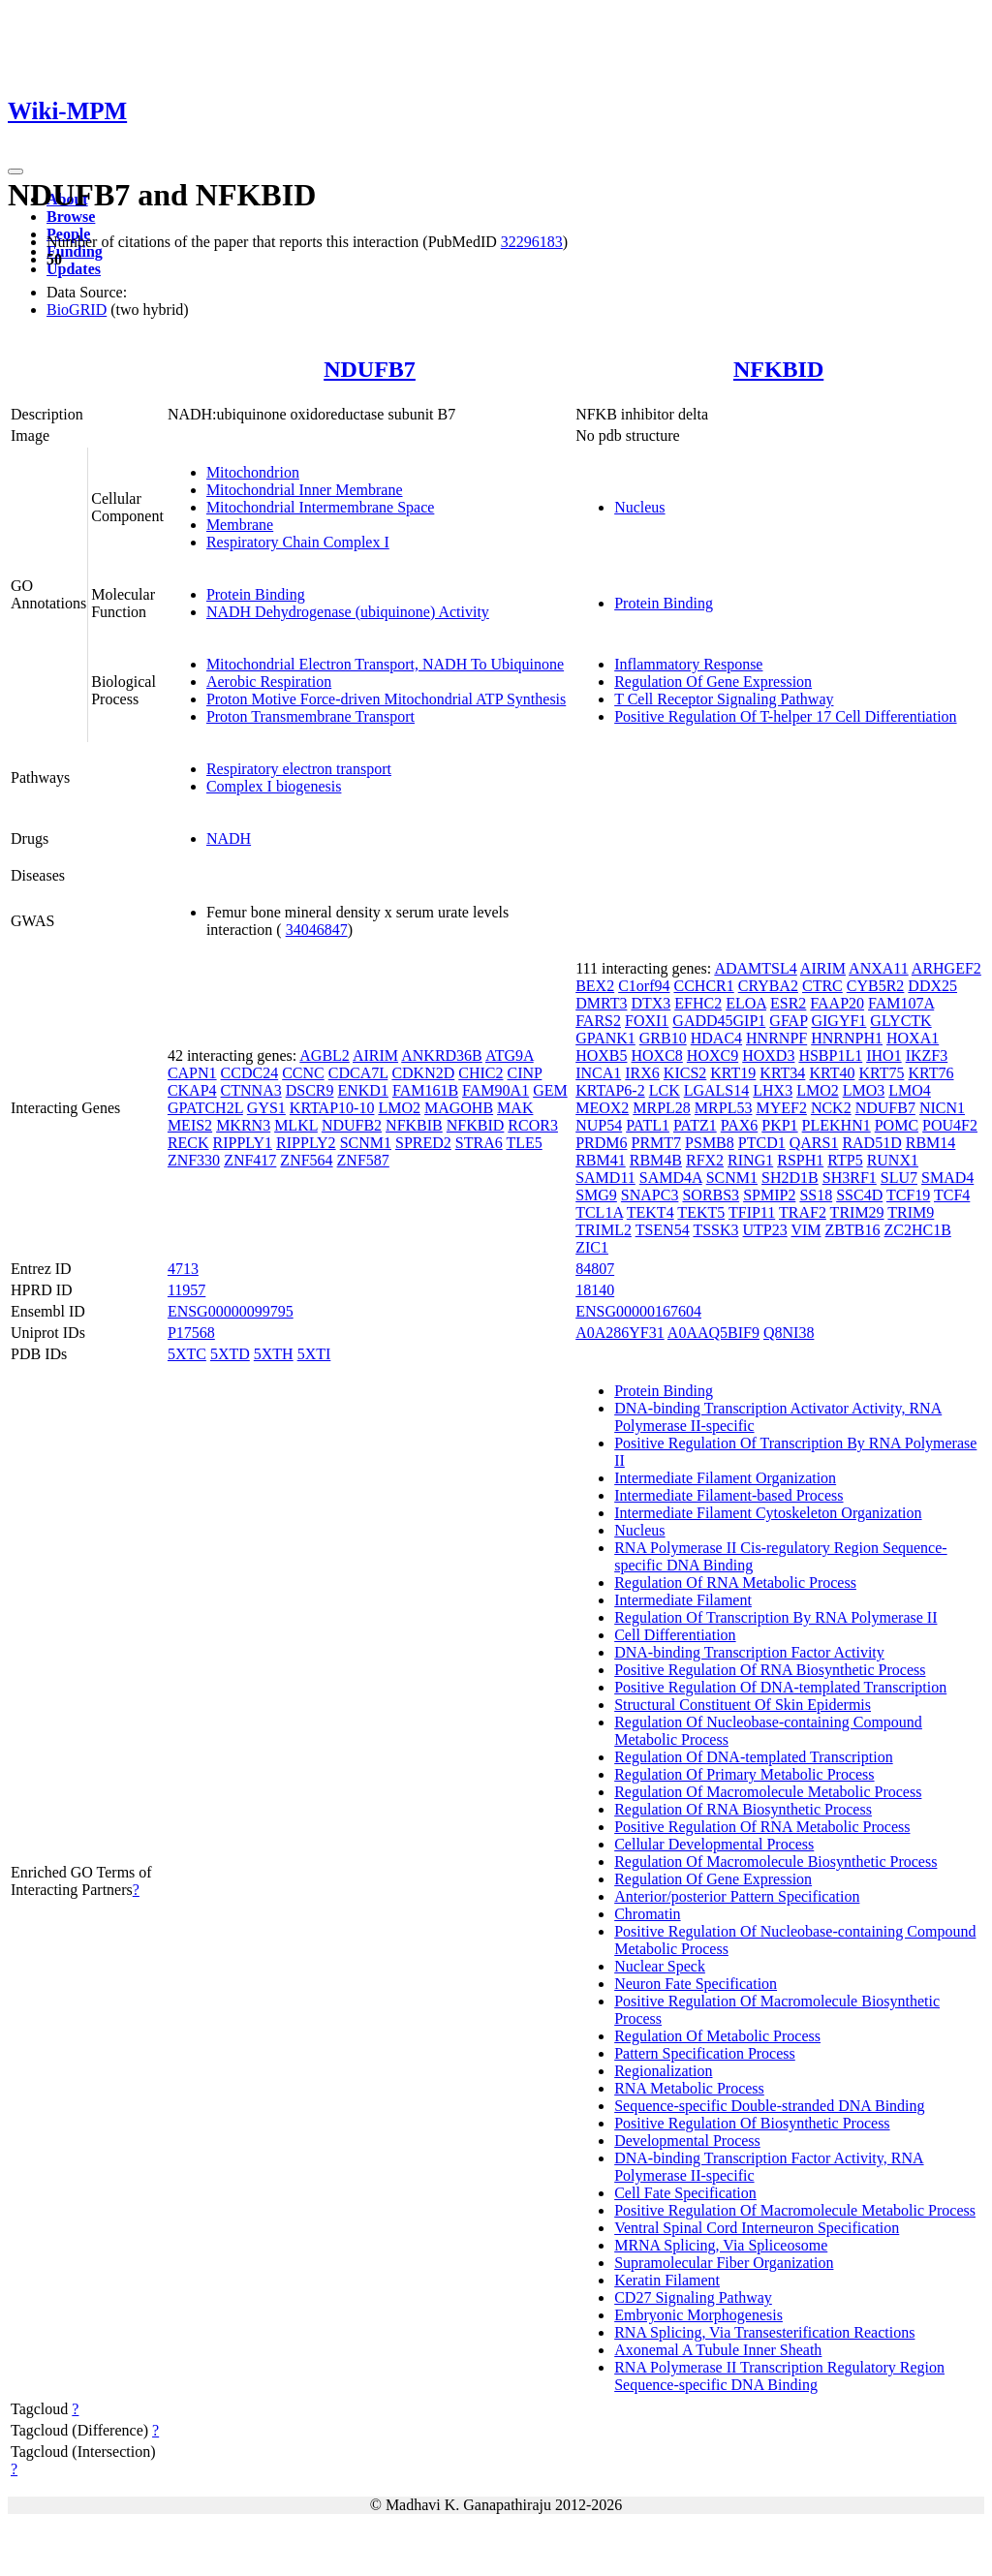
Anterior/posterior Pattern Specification (736, 1896)
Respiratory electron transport (298, 768)
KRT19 (733, 1073)
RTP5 (844, 1160)
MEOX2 (602, 1108)
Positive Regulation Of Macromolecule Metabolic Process (795, 2210)
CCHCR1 (703, 986)
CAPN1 (192, 1073)
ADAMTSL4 (755, 968)
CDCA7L (358, 1073)
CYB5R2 (876, 986)
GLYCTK (900, 1020)
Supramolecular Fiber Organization (723, 2262)
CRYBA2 (768, 986)
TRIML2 (603, 1230)
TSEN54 (663, 1230)
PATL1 (647, 1125)
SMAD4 (947, 1177)
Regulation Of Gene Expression (713, 681)
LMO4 (909, 1090)
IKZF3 (927, 1055)
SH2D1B (790, 1177)
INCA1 (598, 1073)
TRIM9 (910, 1212)
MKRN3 (243, 1125)
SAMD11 (605, 1177)
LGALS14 (717, 1090)
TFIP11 (751, 1212)
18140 (594, 1290)
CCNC (303, 1073)
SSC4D (859, 1195)
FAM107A (901, 1003)
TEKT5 (701, 1212)
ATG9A (509, 1055)
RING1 (750, 1160)
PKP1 (779, 1125)
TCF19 (908, 1195)
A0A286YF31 (620, 1332)
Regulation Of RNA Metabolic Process (735, 1582)
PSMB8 (709, 1142)
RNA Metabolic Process (689, 2088)
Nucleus (639, 507)
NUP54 (598, 1125)
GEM (550, 1090)
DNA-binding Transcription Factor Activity (749, 1652)
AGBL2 (324, 1055)
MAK (515, 1108)
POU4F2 (949, 1125)
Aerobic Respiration (268, 681)
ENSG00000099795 (231, 1311)
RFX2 (705, 1160)
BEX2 (594, 986)
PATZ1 (695, 1125)
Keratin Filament (667, 2280)
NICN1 (942, 1108)
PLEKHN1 (836, 1125)
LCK (664, 1090)
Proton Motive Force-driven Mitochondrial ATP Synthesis (386, 699)
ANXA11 (879, 968)
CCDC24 (250, 1073)
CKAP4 (192, 1090)
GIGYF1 (838, 1020)
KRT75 (881, 1073)
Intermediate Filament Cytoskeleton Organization (767, 1513)
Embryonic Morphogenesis (698, 2315)
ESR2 (788, 1003)
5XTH (274, 1354)
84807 (594, 1268)
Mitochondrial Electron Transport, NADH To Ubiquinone (385, 664)
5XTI (314, 1354)
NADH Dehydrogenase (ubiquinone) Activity (347, 612)
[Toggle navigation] (15, 171)
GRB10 (663, 1038)
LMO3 (864, 1090)
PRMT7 (657, 1142)
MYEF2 (781, 1108)
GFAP (788, 1020)
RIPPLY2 (306, 1142)
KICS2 (685, 1073)
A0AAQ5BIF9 (713, 1332)
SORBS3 (710, 1195)
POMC (896, 1125)
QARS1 (814, 1142)
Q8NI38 (788, 1332)
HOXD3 (768, 1055)
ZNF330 (194, 1160)
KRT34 (782, 1073)
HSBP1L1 (830, 1055)
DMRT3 (601, 1003)
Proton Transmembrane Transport (310, 716)
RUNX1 (892, 1160)
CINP (525, 1073)
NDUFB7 (370, 369)
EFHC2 (698, 1003)
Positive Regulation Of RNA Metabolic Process (762, 1826)
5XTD (230, 1354)
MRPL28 (662, 1108)
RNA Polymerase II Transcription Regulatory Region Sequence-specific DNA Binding (779, 2376)
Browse (70, 216)
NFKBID (778, 369)
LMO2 (399, 1108)
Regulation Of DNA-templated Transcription (753, 1757)
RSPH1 (800, 1160)
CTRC (822, 986)
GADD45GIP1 (718, 1020)
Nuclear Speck (659, 1966)
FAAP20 (837, 1003)
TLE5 (524, 1142)
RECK (188, 1142)
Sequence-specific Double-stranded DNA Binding (769, 2105)
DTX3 (650, 1003)
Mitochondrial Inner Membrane (304, 489)
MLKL (296, 1125)
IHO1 (883, 1055)
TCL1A (599, 1212)
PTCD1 (762, 1142)
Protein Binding (255, 594)
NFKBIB (414, 1125)
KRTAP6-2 (610, 1090)
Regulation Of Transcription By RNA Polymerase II (775, 1617)
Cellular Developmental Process (714, 1844)
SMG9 (596, 1195)
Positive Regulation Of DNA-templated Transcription (780, 1687)
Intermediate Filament (683, 1600)
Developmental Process (687, 2140)
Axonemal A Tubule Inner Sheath (718, 2350)
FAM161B (425, 1090)
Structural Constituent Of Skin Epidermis (742, 1704)
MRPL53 (724, 1108)
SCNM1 (365, 1142)
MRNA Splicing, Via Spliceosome (720, 2245)
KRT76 (930, 1073)
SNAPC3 (650, 1195)
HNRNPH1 (847, 1038)
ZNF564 (306, 1160)
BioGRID (76, 309)
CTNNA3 (251, 1090)
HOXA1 (912, 1038)
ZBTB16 (853, 1230)
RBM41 (600, 1160)
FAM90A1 (495, 1090)
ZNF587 (363, 1160)
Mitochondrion (252, 472)
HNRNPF (776, 1038)
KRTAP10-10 (332, 1108)
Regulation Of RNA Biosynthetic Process (743, 1809)
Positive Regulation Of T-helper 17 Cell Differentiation (785, 716)
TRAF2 (802, 1212)
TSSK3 (715, 1230)
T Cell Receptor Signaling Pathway (723, 699)
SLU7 (899, 1177)
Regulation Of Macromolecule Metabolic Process (767, 1792)
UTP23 (765, 1230)
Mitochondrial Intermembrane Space (320, 507)
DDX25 (932, 986)
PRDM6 (601, 1142)
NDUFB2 (352, 1125)
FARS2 (598, 1020)
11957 (186, 1290)
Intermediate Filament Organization (725, 1478)
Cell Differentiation (674, 1635)
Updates (73, 269)
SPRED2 (423, 1142)
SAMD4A (670, 1177)
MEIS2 (190, 1125)
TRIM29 (857, 1212)
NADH (228, 838)
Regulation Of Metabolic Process (717, 2036)
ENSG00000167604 (638, 1311)
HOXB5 (601, 1055)
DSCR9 (310, 1090)
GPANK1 (605, 1038)
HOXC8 (657, 1055)
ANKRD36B (441, 1055)
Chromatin (647, 1914)
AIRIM (375, 1055)
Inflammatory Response (688, 664)
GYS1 (266, 1108)
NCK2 (831, 1108)
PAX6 (740, 1125)
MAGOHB (458, 1108)
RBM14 (931, 1142)
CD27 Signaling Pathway (693, 2297)
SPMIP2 (769, 1195)
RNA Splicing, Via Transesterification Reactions (764, 2332)
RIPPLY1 (243, 1142)
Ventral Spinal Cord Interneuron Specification (756, 2227)
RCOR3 (533, 1125)
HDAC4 (716, 1038)
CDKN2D (422, 1073)
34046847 (317, 929)
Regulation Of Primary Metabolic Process (744, 1774)
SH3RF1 (849, 1177)
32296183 (532, 241)
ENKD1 (362, 1090)
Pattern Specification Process (704, 2053)
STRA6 (479, 1142)
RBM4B (656, 1160)
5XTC (187, 1354)
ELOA (746, 1003)
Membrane (239, 524)
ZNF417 (250, 1160)
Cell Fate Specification (685, 2193)
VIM (805, 1230)
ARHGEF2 (946, 968)
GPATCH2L (205, 1108)
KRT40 (831, 1073)
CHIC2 (480, 1073)
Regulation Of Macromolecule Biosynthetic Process (775, 1861)
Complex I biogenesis (274, 786)
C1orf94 (643, 986)
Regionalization (663, 2071)
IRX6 (642, 1073)
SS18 (815, 1195)
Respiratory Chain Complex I (297, 542)
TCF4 (952, 1195)
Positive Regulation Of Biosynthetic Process (751, 2123)
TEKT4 (650, 1212)
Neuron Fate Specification (695, 1983)
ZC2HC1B (917, 1230)
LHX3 (772, 1090)
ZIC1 (591, 1247)
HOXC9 (712, 1055)
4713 (183, 1268)
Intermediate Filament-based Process (728, 1495)
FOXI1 (646, 1020)
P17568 (191, 1332)
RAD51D (871, 1142)
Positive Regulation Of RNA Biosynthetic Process (769, 1669)
